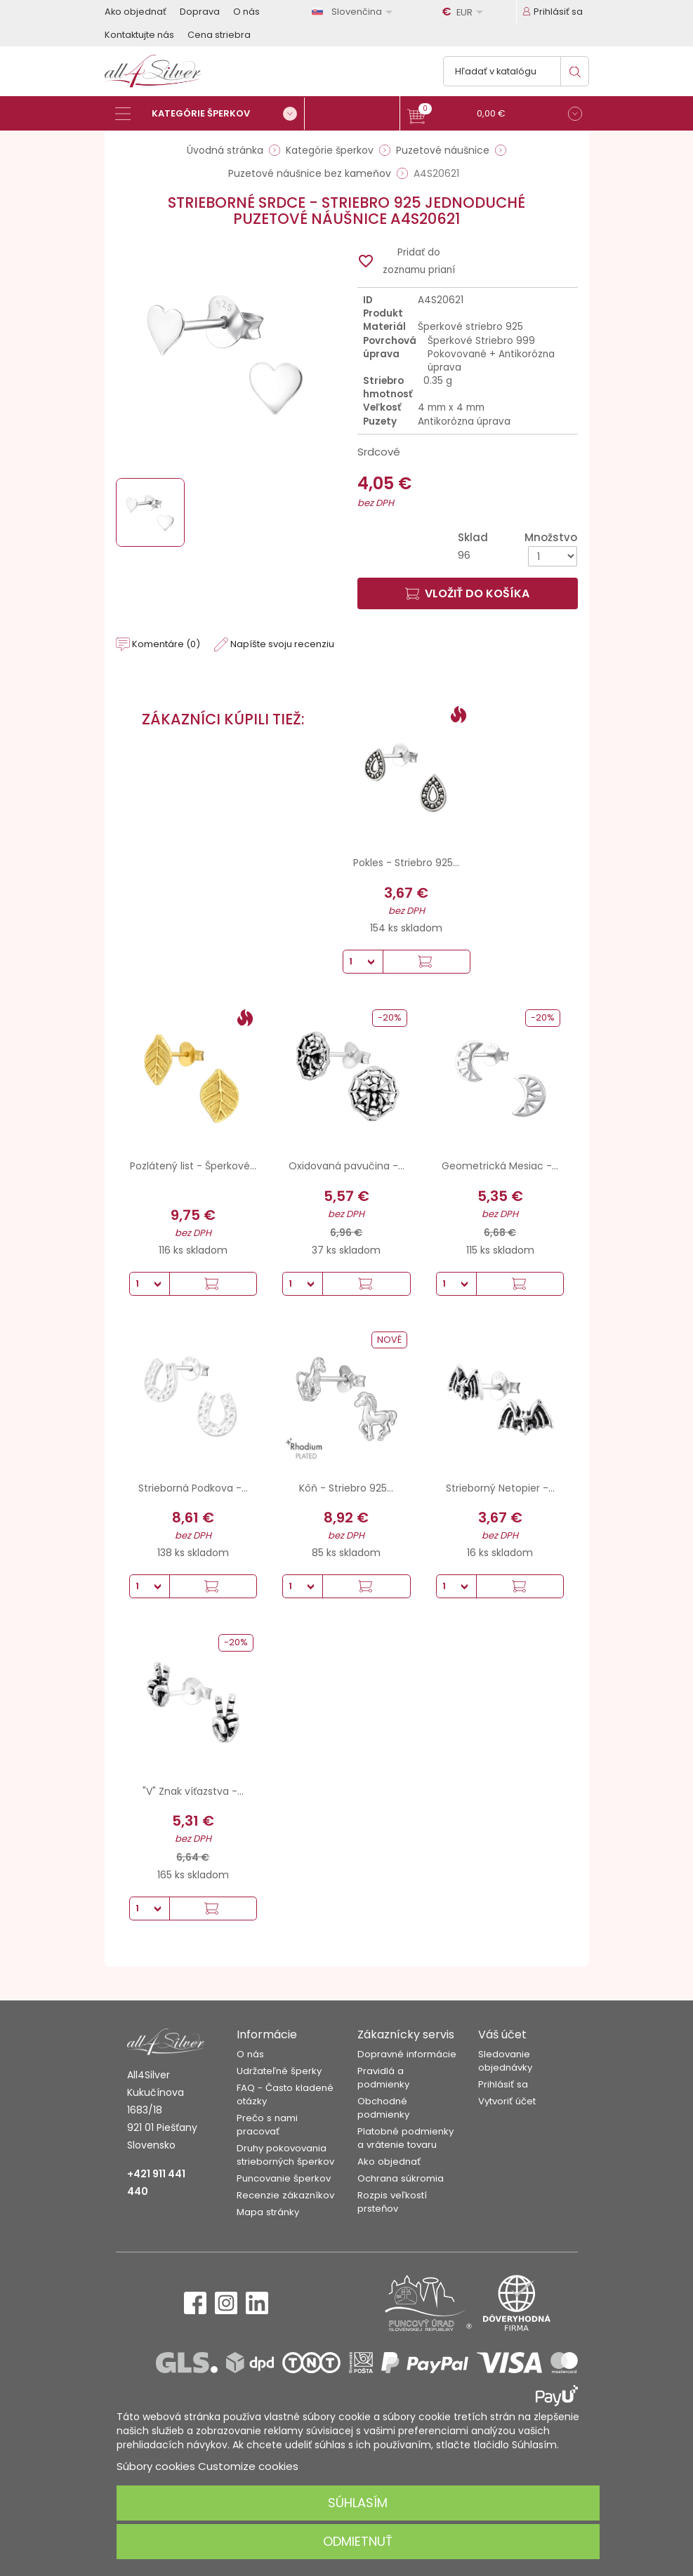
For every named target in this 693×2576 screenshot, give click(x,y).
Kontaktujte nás (139, 35)
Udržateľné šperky (279, 2071)
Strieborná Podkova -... (193, 1488)
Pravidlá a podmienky (383, 2077)
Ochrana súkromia (400, 2178)
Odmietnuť (357, 2541)
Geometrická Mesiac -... (500, 1166)
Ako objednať (135, 12)
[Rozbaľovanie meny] (465, 12)
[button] (494, 115)
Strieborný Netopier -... (500, 1488)
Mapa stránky (268, 2212)
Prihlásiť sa (503, 2084)
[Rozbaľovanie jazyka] (354, 11)
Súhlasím (358, 2502)
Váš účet (502, 2034)
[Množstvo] (552, 556)
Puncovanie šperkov (284, 2178)
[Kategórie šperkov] (210, 114)
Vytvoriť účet (507, 2101)
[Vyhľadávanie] (516, 71)
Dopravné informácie (406, 2054)
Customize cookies (248, 2466)
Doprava (200, 12)
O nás (246, 12)
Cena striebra (219, 35)
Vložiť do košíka (467, 593)
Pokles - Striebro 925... (406, 863)
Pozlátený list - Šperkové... (193, 1166)
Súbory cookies (156, 2466)
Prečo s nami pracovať (267, 2124)
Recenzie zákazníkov (285, 2195)
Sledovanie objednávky (505, 2060)
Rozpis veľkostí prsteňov (392, 2202)
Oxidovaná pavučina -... (346, 1166)
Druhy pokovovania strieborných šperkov (285, 2155)
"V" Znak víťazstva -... (193, 1791)
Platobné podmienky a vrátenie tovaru (405, 2138)
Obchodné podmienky (383, 2107)
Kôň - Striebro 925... (346, 1488)
